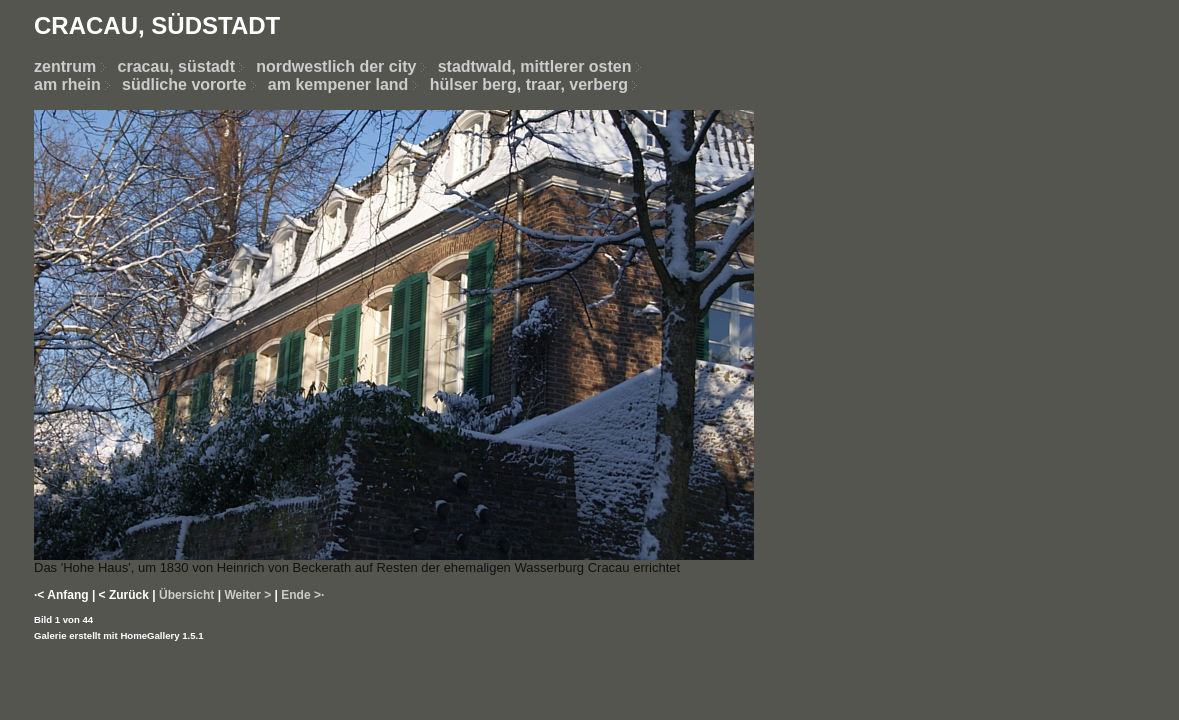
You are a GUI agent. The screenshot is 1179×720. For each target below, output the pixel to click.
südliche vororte (184, 84)
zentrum (65, 66)
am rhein (67, 84)
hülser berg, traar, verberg (529, 84)
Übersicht (186, 595)
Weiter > (247, 595)
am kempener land (338, 84)
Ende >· (302, 595)
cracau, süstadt (176, 66)
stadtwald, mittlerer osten (535, 66)
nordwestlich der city (346, 66)
